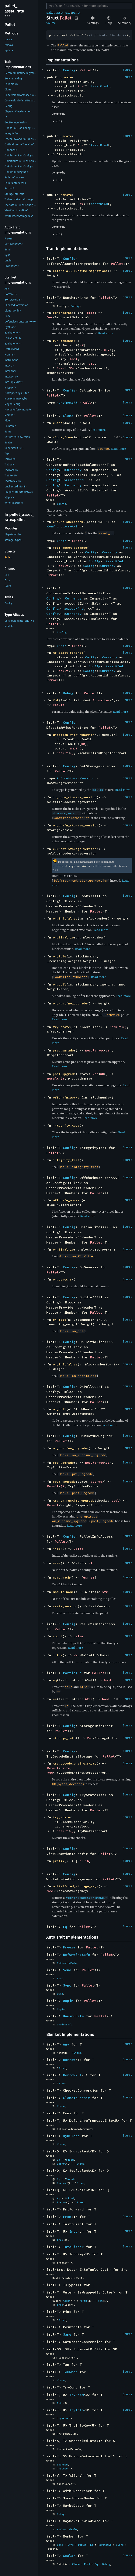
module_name (63, 1592)
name (57, 1563)
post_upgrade (64, 1074)
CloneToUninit (76, 2098)
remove (66, 195)
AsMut (83, 2300)
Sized (77, 2052)
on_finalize (63, 937)
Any (66, 2044)
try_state (61, 1027)
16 (93, 1577)
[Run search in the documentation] (89, 6)
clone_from (62, 437)
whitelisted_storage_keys (75, 1886)
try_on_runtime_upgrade (74, 1500)
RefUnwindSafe (76, 1954)
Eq (65, 1927)
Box (80, 86)
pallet (76, 12)
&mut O (75, 748)
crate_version (65, 1606)
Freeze (69, 1947)
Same (67, 2334)
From (67, 2216)
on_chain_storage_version (75, 825)
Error (61, 541)
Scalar (69, 2555)
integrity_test (66, 1125)
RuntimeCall (67, 402)
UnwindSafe (73, 2016)
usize (78, 1548)
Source (51, 23)
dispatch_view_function (74, 735)
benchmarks (62, 313)
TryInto (76, 2410)
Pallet (86, 70)
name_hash (61, 1577)
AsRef (67, 2300)
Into (73, 2231)
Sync (67, 1985)
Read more (105, 333)
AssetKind (99, 86)
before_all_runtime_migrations (80, 271)
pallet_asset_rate (58, 12)
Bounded (62, 2464)
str (92, 1563)
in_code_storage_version (74, 797)
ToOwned (70, 2372)
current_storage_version (74, 849)
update (66, 136)
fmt (56, 700)
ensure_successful (69, 522)
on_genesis (62, 1279)
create (66, 77)
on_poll (59, 984)
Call (87, 402)
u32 (107, 350)
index (57, 1548)
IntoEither (73, 2247)
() (72, 753)
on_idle (59, 956)
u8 (81, 345)
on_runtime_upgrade (70, 1003)
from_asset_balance (70, 547)
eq (55, 1680)
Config (69, 70)
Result (62, 368)
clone (57, 423)
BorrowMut (72, 2075)
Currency (73, 470)
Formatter (101, 700)
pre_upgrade (63, 1050)
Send (67, 1970)
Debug (68, 693)
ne (55, 1699)
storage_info (64, 1738)
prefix (58, 1861)
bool (91, 313)
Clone (68, 416)
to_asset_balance (68, 652)
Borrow (69, 2059)
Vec (50, 317)
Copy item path (76, 18)
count (57, 1636)
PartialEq (72, 1673)
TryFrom (76, 2394)
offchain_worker (67, 1097)
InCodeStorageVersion (76, 778)
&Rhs (89, 1699)
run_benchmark (65, 341)
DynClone (71, 2136)
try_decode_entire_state (74, 1763)
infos (57, 1655)
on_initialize (65, 918)
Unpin (68, 2000)
